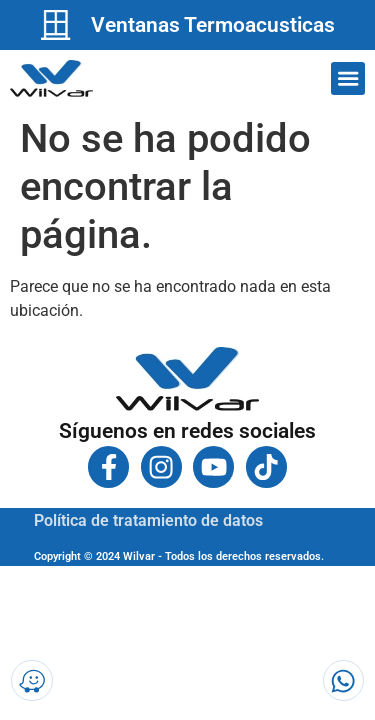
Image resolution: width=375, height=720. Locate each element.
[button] (348, 79)
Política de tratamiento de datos (148, 520)
